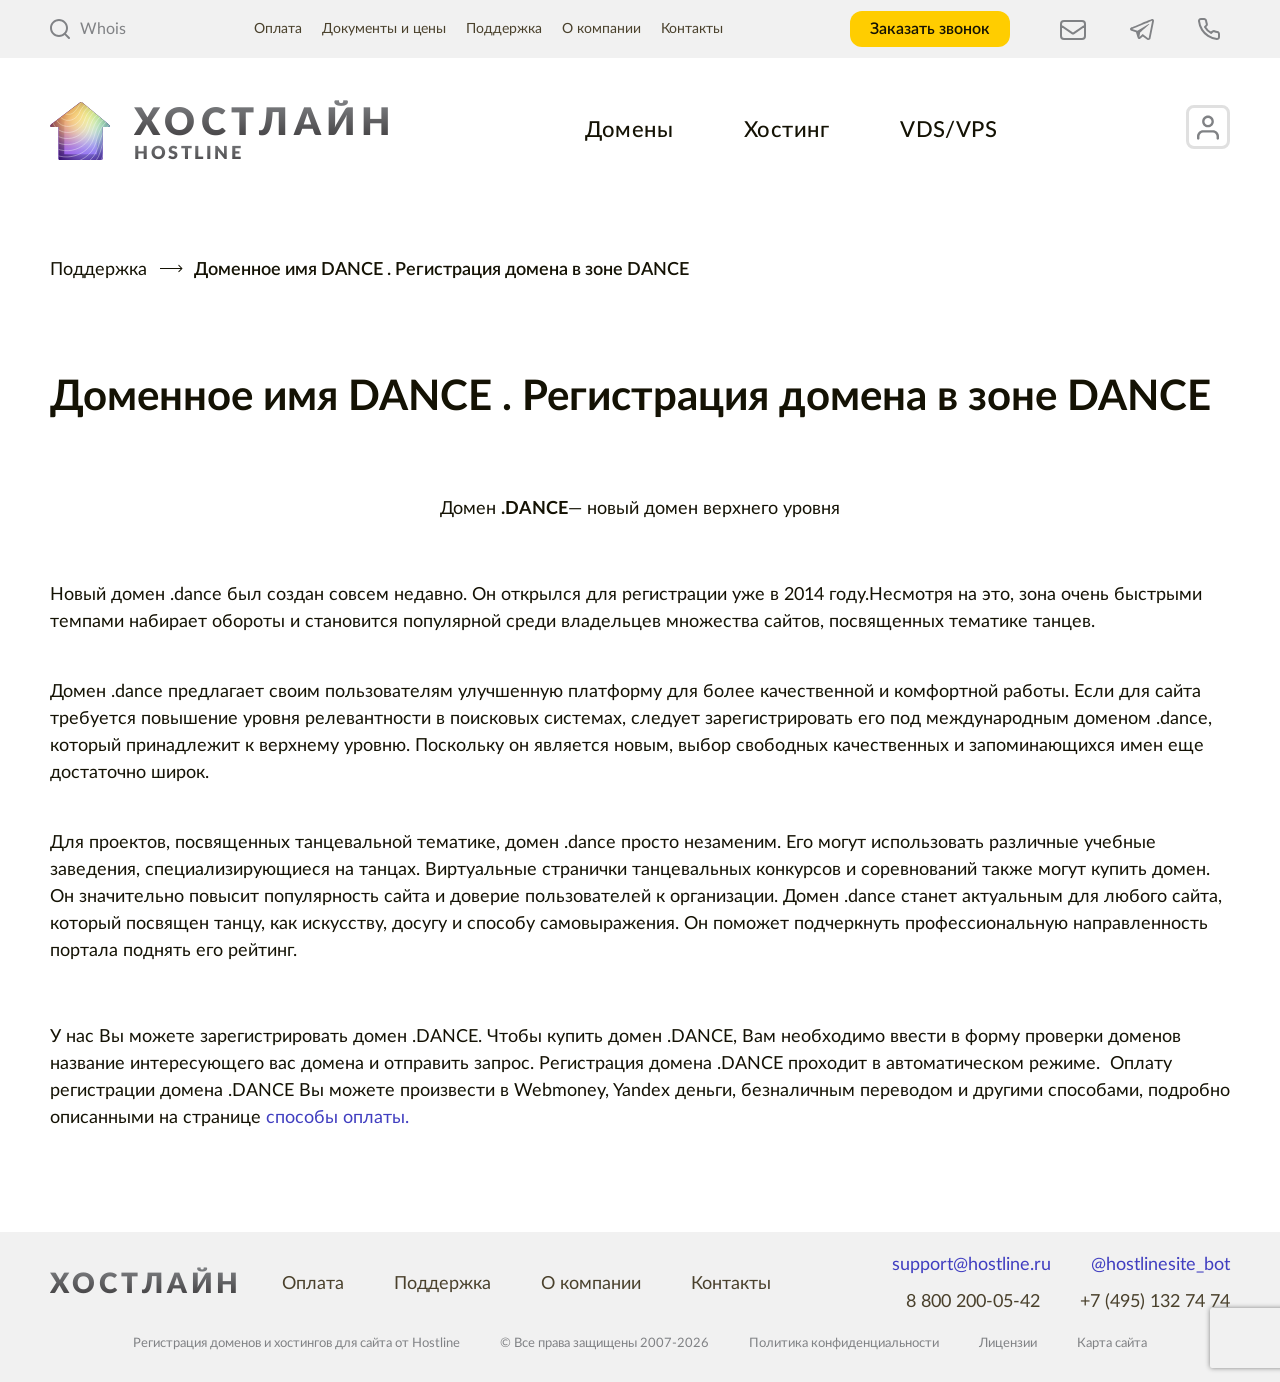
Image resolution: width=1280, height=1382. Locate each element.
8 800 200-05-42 (973, 1302)
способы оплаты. (337, 1118)
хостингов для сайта (333, 1343)
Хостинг (786, 130)
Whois (88, 29)
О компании (601, 29)
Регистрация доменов (197, 1343)
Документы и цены (384, 29)
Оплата (278, 29)
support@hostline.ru (971, 1265)
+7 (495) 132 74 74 (1155, 1302)
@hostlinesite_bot (1160, 1265)
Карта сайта (1112, 1343)
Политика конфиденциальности (844, 1343)
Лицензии (1008, 1343)
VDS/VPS (948, 130)
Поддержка (504, 29)
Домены (629, 130)
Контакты (692, 29)
